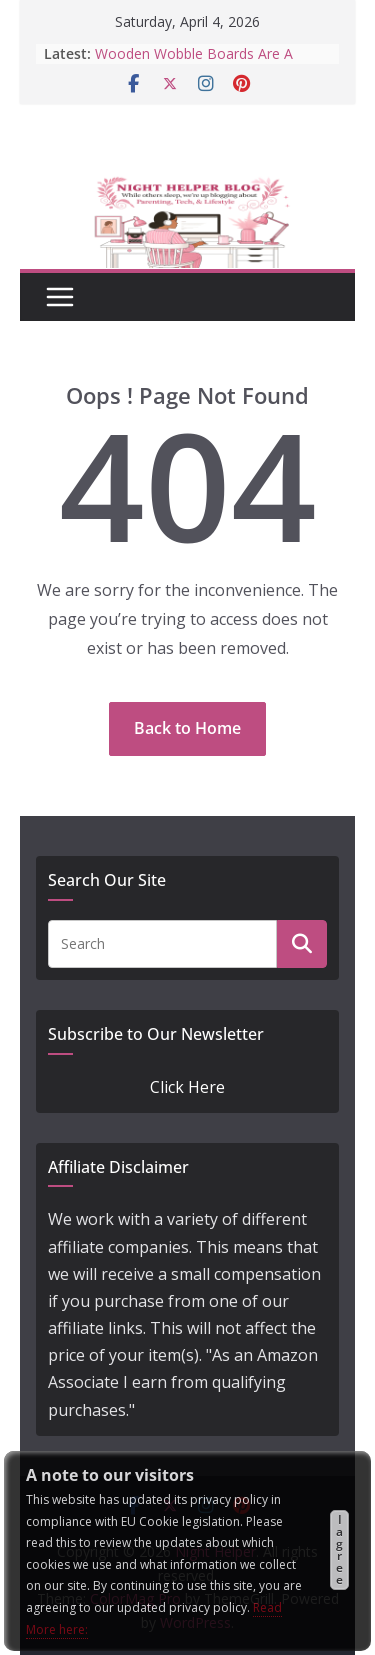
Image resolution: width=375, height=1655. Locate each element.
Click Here (187, 1087)
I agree (339, 1549)
